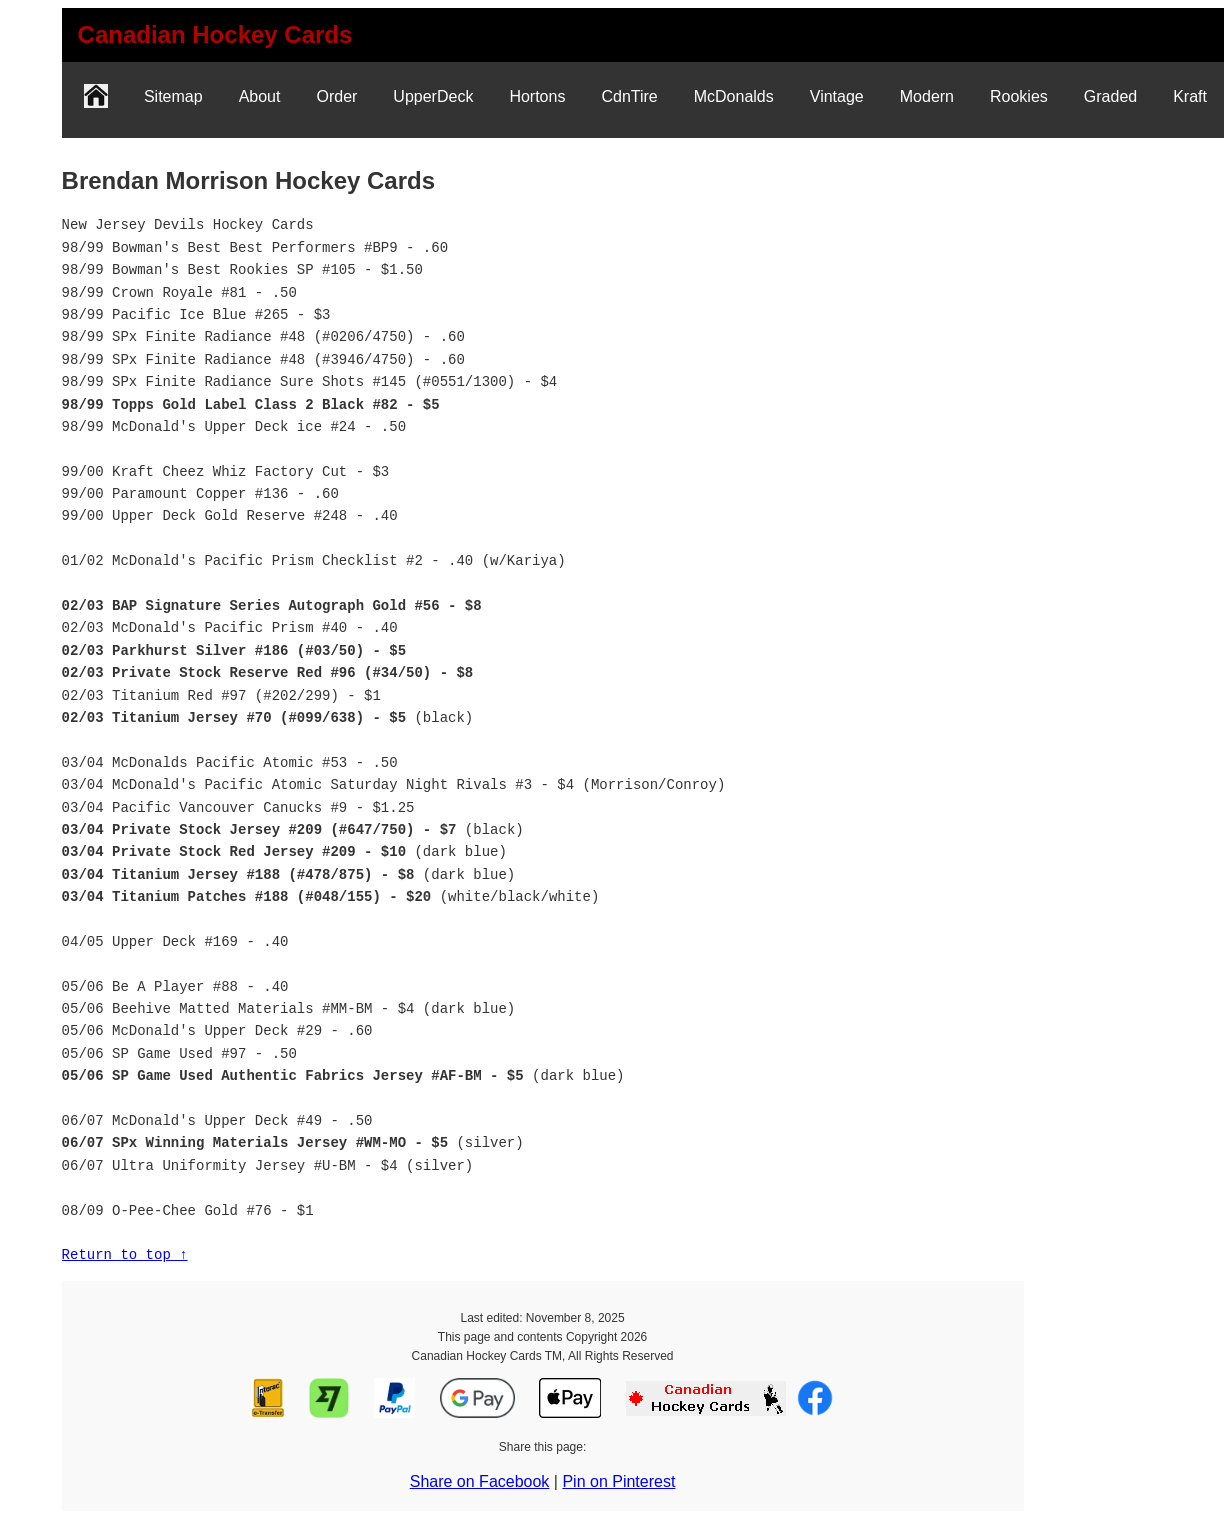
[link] (215, 35)
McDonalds (734, 96)
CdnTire (629, 96)
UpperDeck (433, 96)
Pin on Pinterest (618, 1481)
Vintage (837, 96)
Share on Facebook (480, 1481)
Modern (927, 96)
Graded (1110, 96)
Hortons (537, 96)
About (260, 96)
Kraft (1190, 96)
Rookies (1019, 96)
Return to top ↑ (125, 1254)
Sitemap (173, 96)
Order (336, 96)
